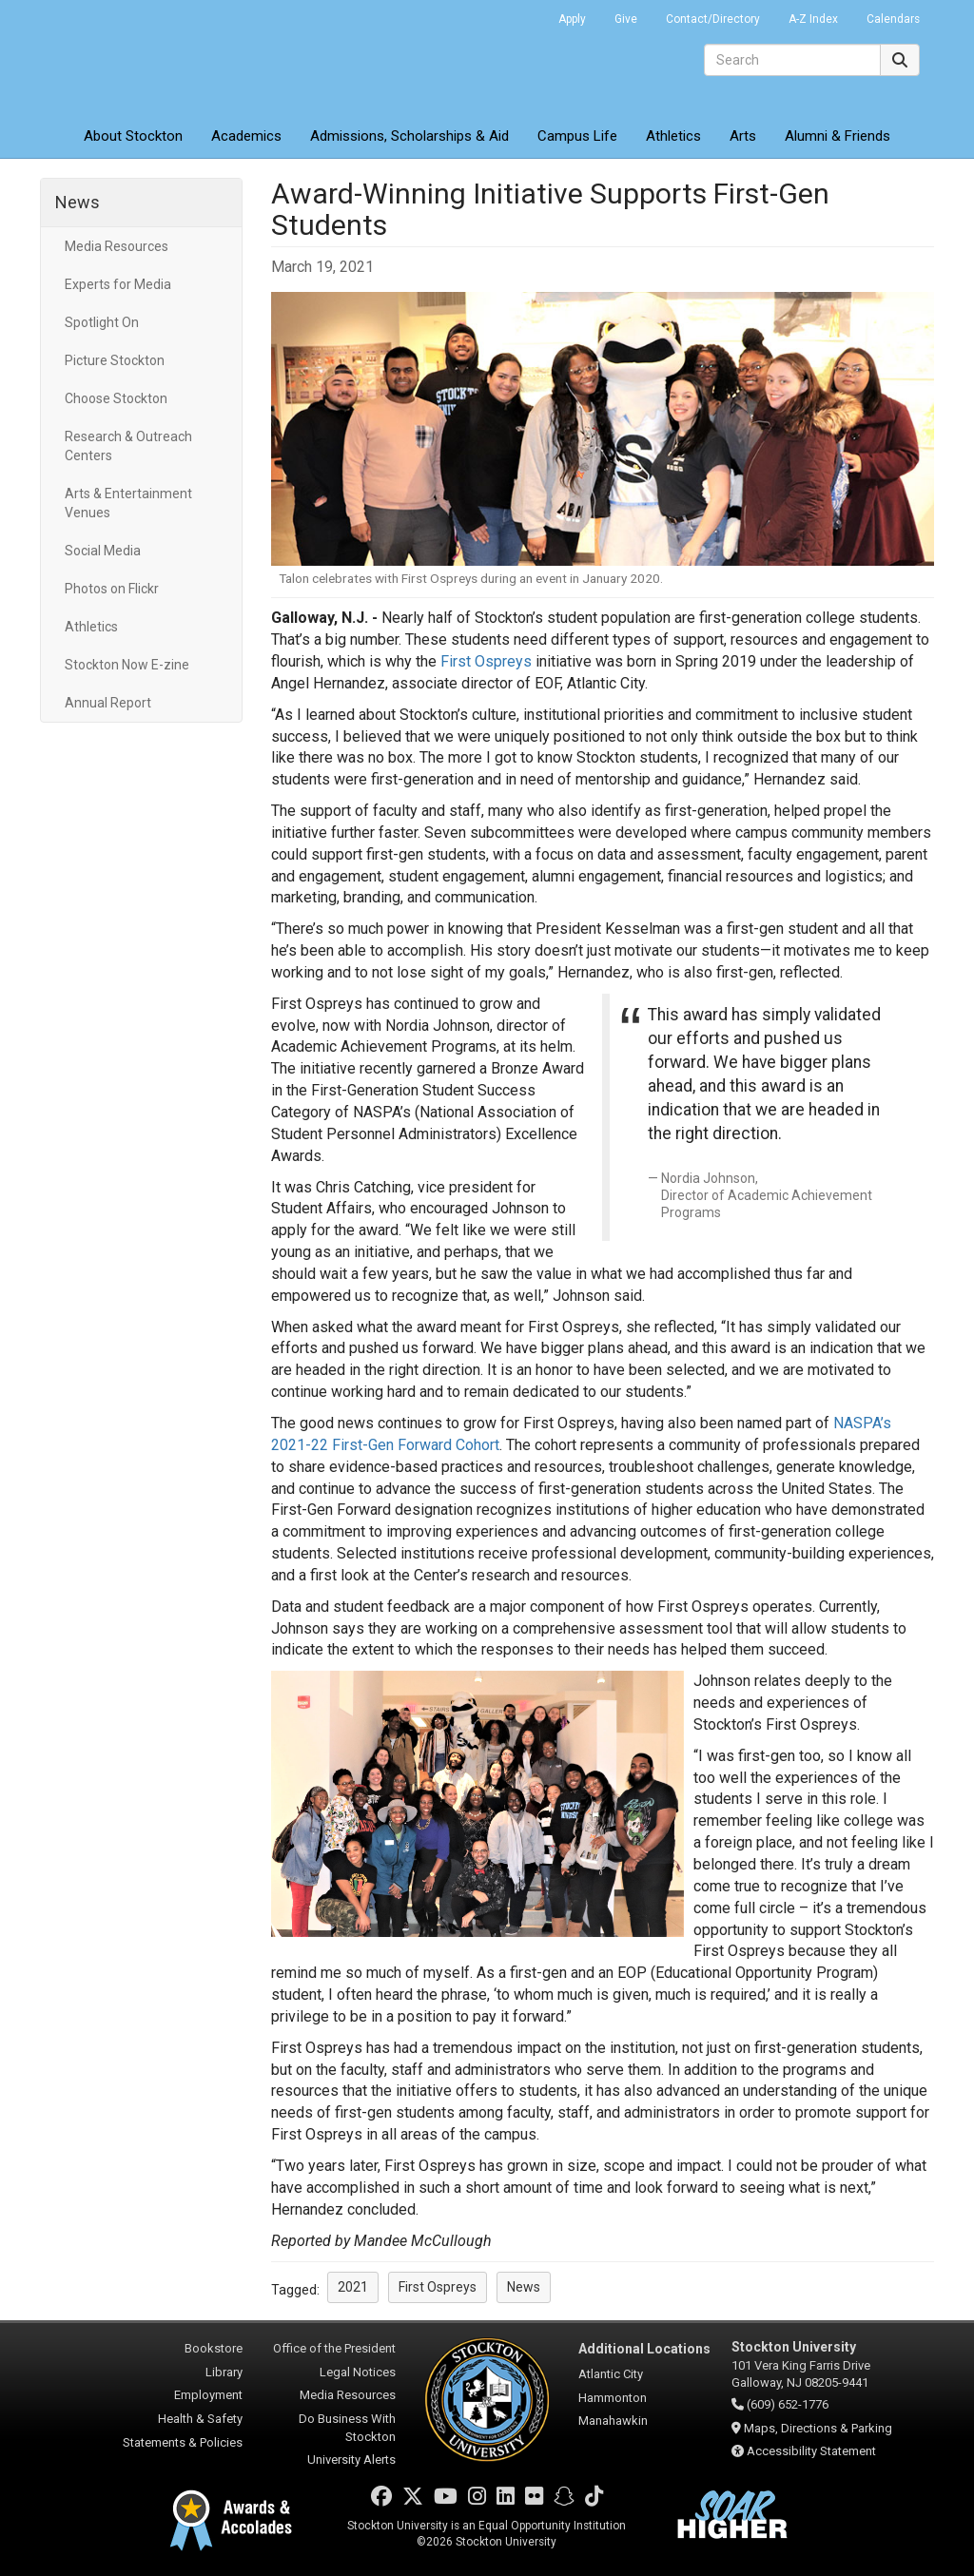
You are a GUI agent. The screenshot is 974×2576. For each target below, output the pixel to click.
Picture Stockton (115, 360)
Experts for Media (118, 284)
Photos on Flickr (112, 588)
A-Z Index (813, 19)
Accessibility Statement (811, 2451)
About (133, 136)
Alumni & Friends (837, 136)
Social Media (103, 550)
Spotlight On (102, 322)
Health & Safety (200, 2418)
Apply (572, 19)
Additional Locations (644, 2348)
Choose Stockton (116, 398)
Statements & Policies (183, 2442)
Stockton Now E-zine (127, 664)
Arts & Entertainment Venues (128, 503)
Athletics (673, 136)
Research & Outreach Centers (128, 446)
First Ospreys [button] (438, 2287)
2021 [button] (353, 2287)
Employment (208, 2395)
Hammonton (612, 2398)
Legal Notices (358, 2372)
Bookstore (214, 2348)
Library (224, 2372)
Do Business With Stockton (347, 2427)
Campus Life (577, 136)
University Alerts (351, 2459)
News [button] (523, 2287)
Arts (743, 136)
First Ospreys (486, 661)
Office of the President (334, 2348)
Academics (246, 136)
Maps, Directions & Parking (818, 2428)
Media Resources (116, 246)
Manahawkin (613, 2420)
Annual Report (108, 702)
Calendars (893, 19)
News (77, 202)
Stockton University (178, 57)
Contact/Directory (713, 19)
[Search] (792, 60)
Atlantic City (610, 2374)
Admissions (409, 136)
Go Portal (519, 14)
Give (625, 19)
